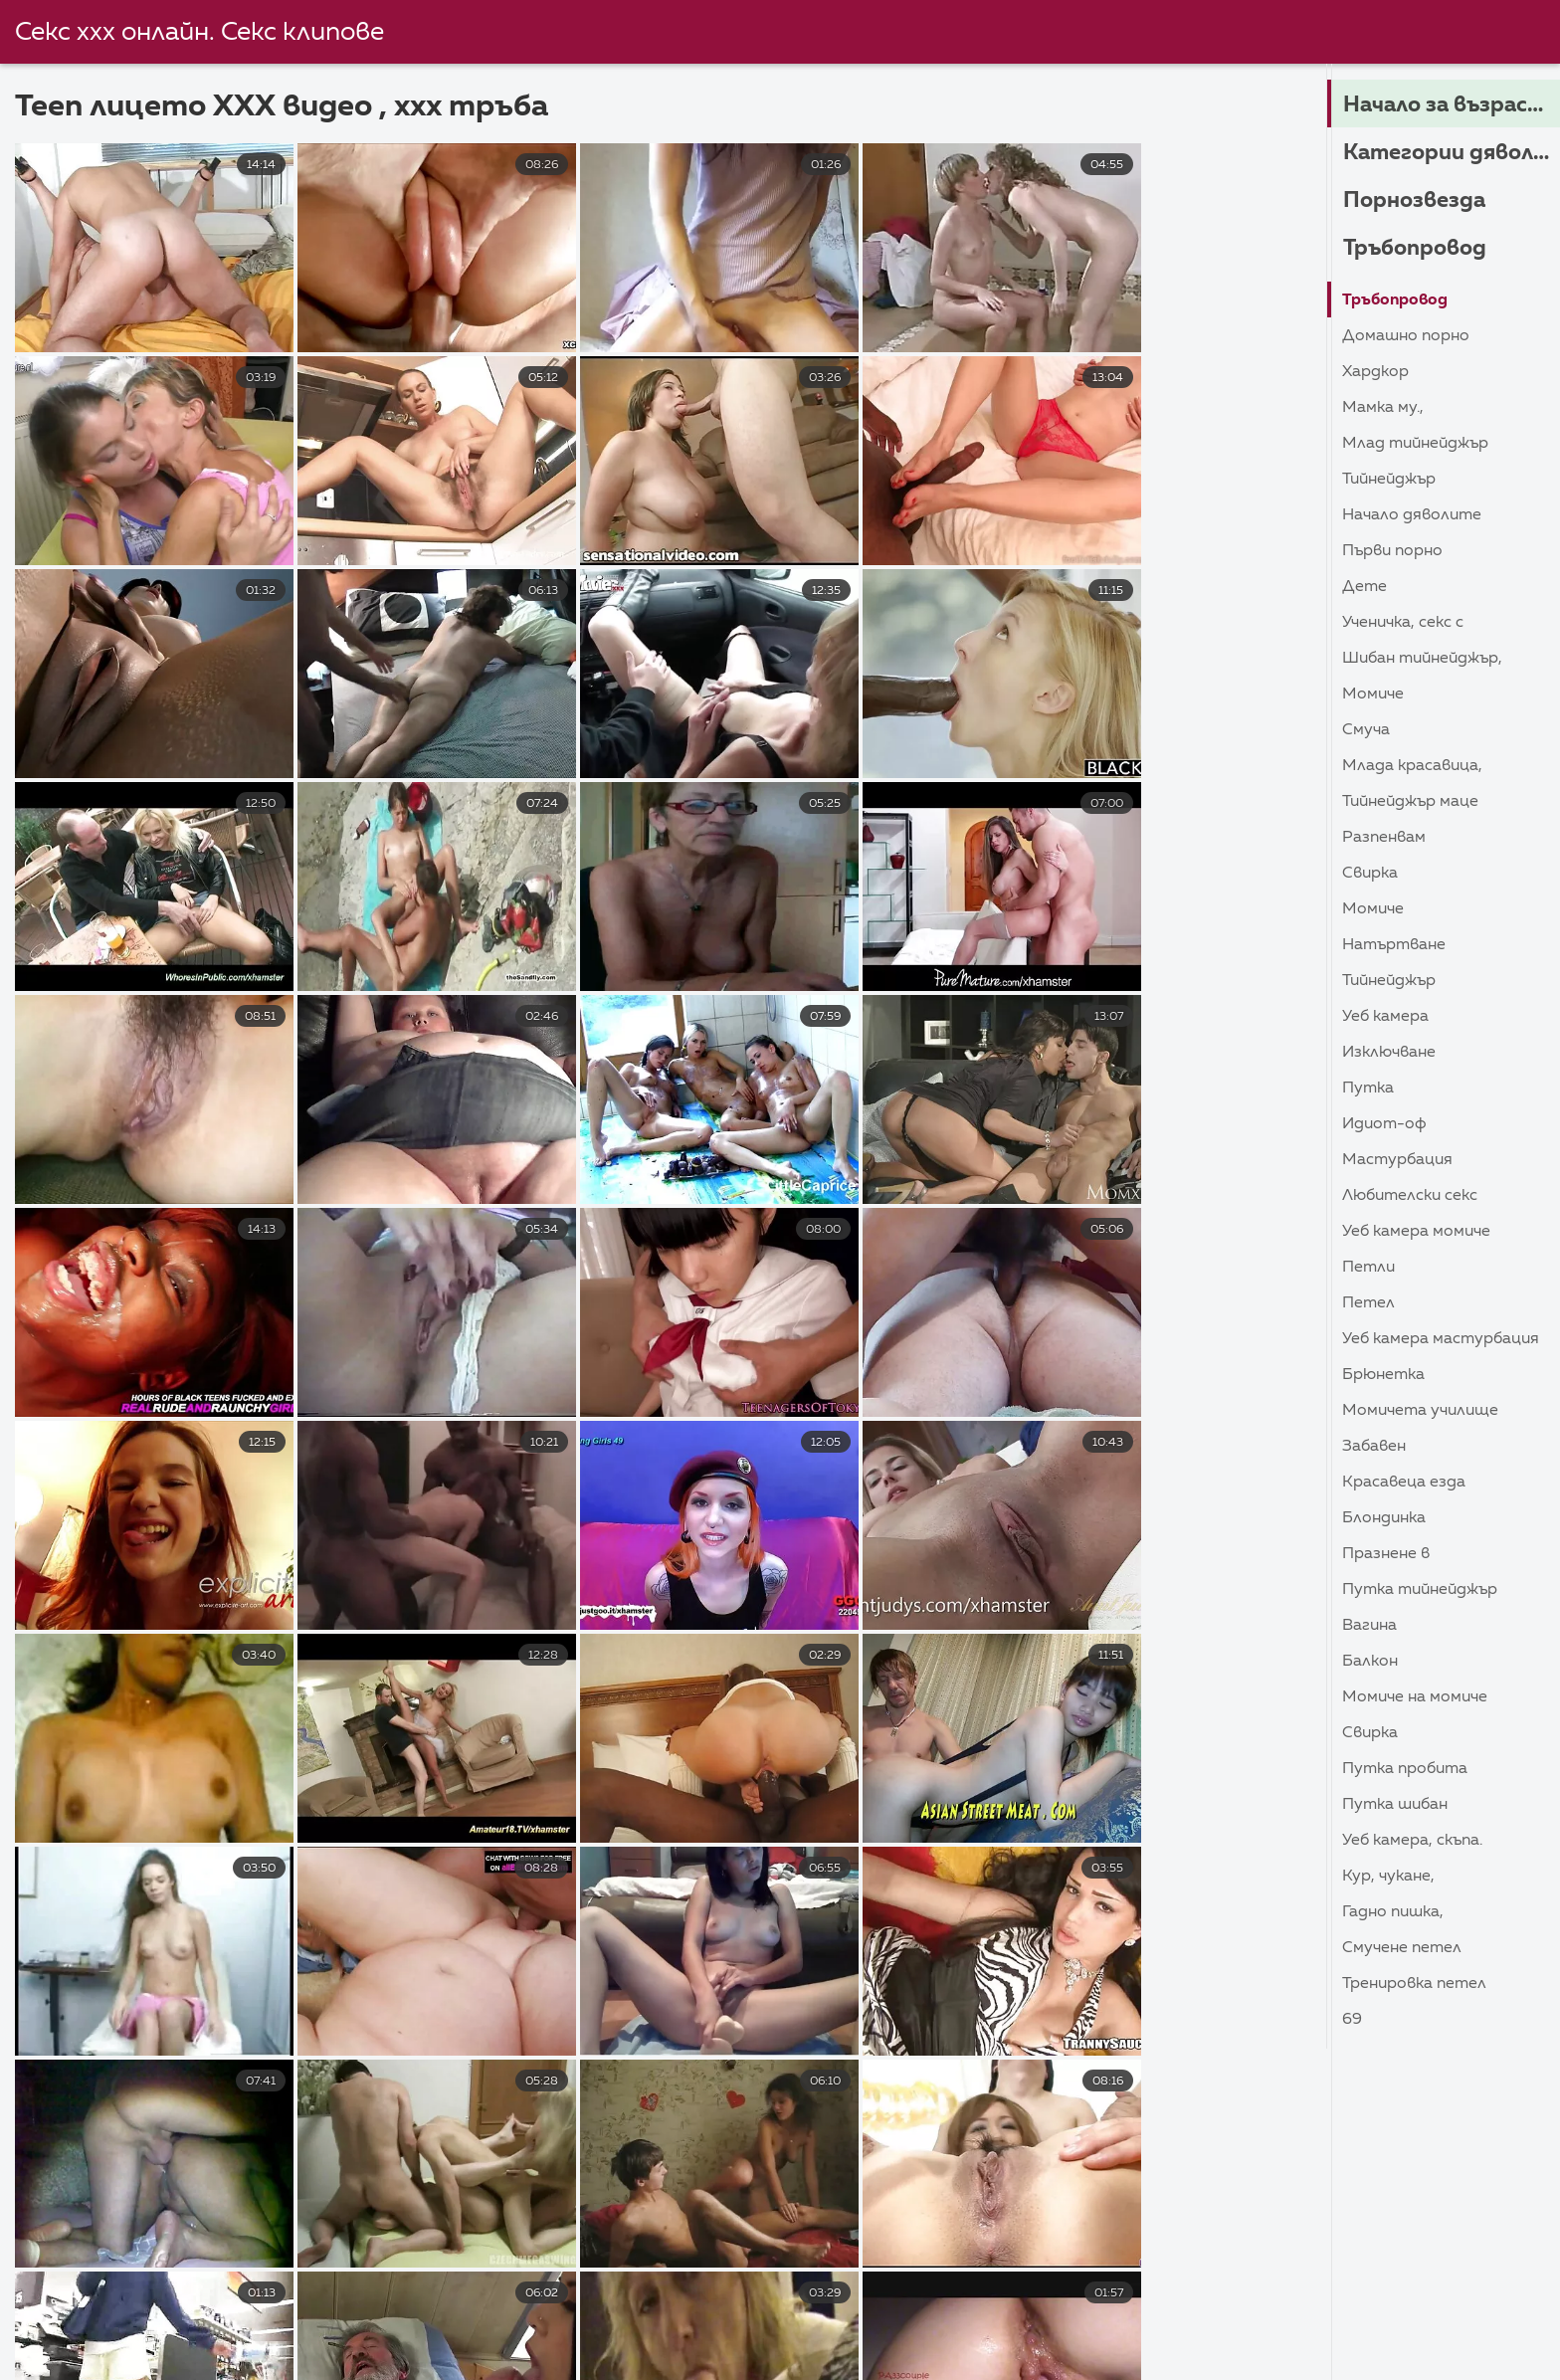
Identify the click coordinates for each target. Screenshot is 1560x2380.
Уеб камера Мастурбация (1440, 1339)
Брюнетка (1383, 1375)
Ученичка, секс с (1402, 623)
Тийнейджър (1389, 480)
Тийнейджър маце (1410, 802)
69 (1352, 2020)
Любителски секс (1409, 1196)
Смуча (1366, 730)
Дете (1364, 587)
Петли (1368, 1268)
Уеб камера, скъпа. (1412, 1841)
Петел (1368, 1303)
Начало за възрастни (1451, 105)
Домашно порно (1405, 336)
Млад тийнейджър (1415, 444)
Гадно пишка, (1393, 1912)
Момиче (1373, 694)
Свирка (1370, 874)
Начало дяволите (1411, 515)
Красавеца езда (1403, 1482)
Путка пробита (1404, 1769)
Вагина (1369, 1626)
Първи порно (1392, 551)
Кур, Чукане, (1388, 1876)
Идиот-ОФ (1384, 1124)
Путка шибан (1395, 1805)
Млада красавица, (1412, 766)
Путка (1368, 1088)
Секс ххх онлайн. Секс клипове (200, 33)
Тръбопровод (1414, 249)
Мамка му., (1383, 408)
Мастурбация (1397, 1160)
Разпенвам (1384, 838)
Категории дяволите (1451, 153)
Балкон (1370, 1662)
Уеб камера (1385, 1017)
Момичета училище (1420, 1411)
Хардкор (1375, 372)
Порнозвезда (1414, 201)
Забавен (1374, 1447)
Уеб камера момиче (1416, 1232)
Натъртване (1394, 945)
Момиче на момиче (1414, 1697)
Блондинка (1384, 1518)
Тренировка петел (1414, 1984)
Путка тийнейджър (1419, 1590)
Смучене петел (1402, 1948)
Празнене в (1386, 1554)
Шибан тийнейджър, (1422, 659)
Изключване (1389, 1053)
